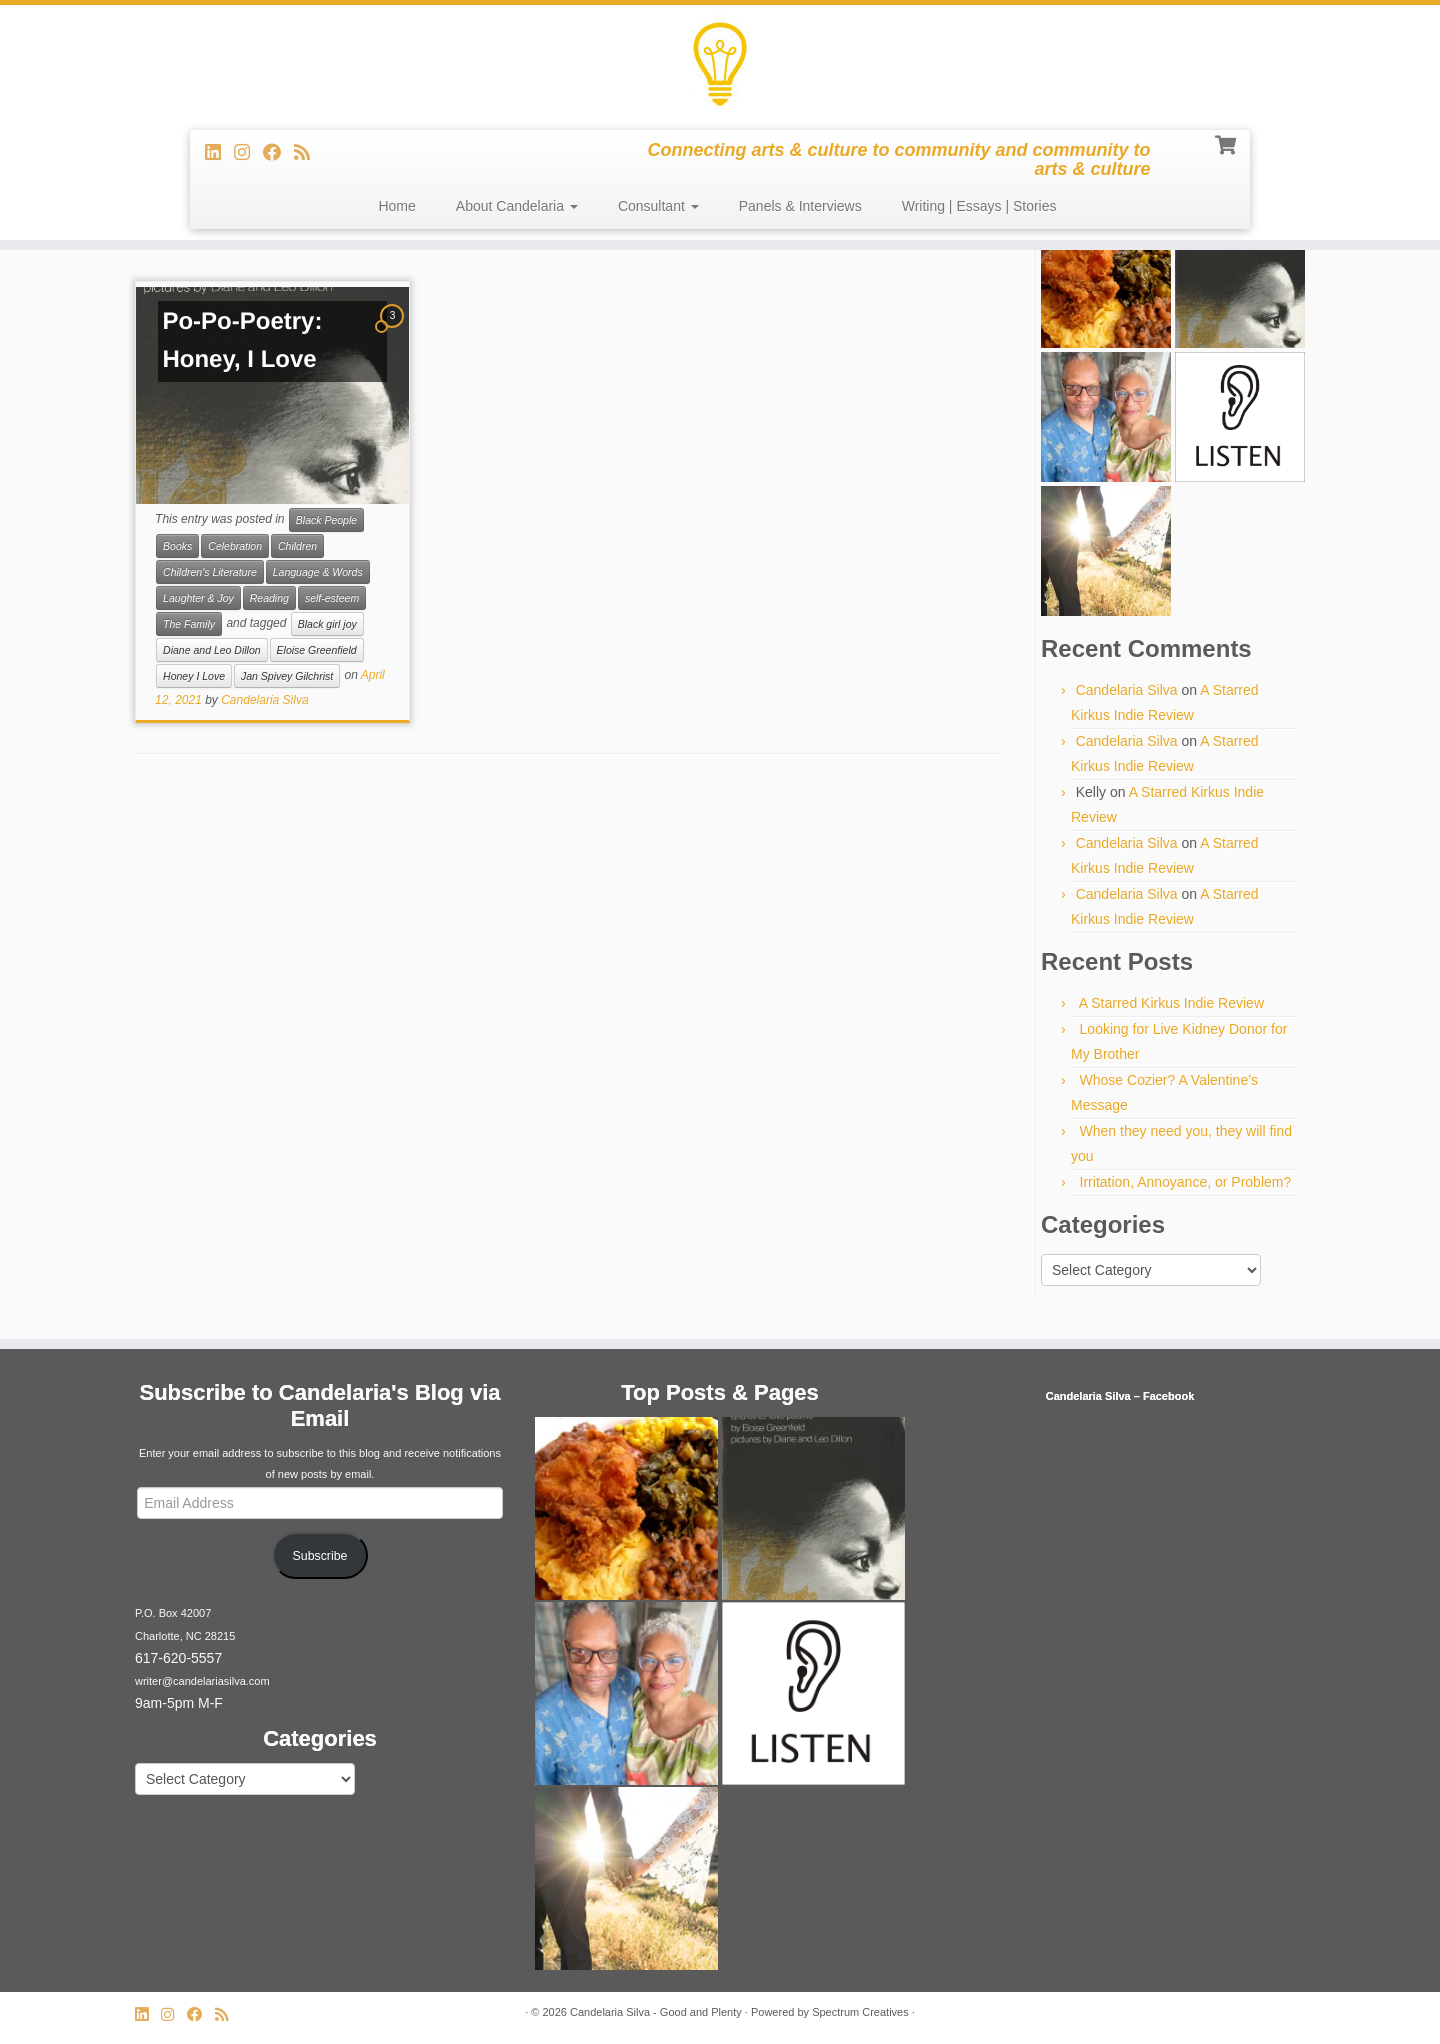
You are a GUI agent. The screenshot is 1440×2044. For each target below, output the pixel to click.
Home (396, 206)
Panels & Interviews (800, 206)
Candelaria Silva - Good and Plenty (656, 2012)
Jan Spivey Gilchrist (287, 676)
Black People (326, 520)
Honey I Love (194, 676)
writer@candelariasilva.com (202, 1681)
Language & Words (318, 572)
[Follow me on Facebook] (278, 153)
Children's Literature (210, 572)
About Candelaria (517, 206)
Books (177, 546)
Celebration (235, 546)
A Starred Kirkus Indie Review (1171, 1003)
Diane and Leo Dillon (211, 650)
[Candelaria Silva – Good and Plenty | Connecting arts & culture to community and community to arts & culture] (720, 65)
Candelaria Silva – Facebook (1120, 1396)
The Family (189, 624)
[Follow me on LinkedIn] (219, 153)
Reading (269, 598)
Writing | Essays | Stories (979, 206)
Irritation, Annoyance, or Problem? (1186, 1182)
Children (297, 546)
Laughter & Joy (198, 598)
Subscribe (320, 1556)
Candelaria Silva (264, 700)
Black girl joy (327, 624)
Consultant (658, 206)
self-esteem (332, 598)
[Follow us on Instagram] (248, 153)
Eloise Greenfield (317, 650)
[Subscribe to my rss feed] (308, 153)
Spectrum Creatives (860, 2012)
